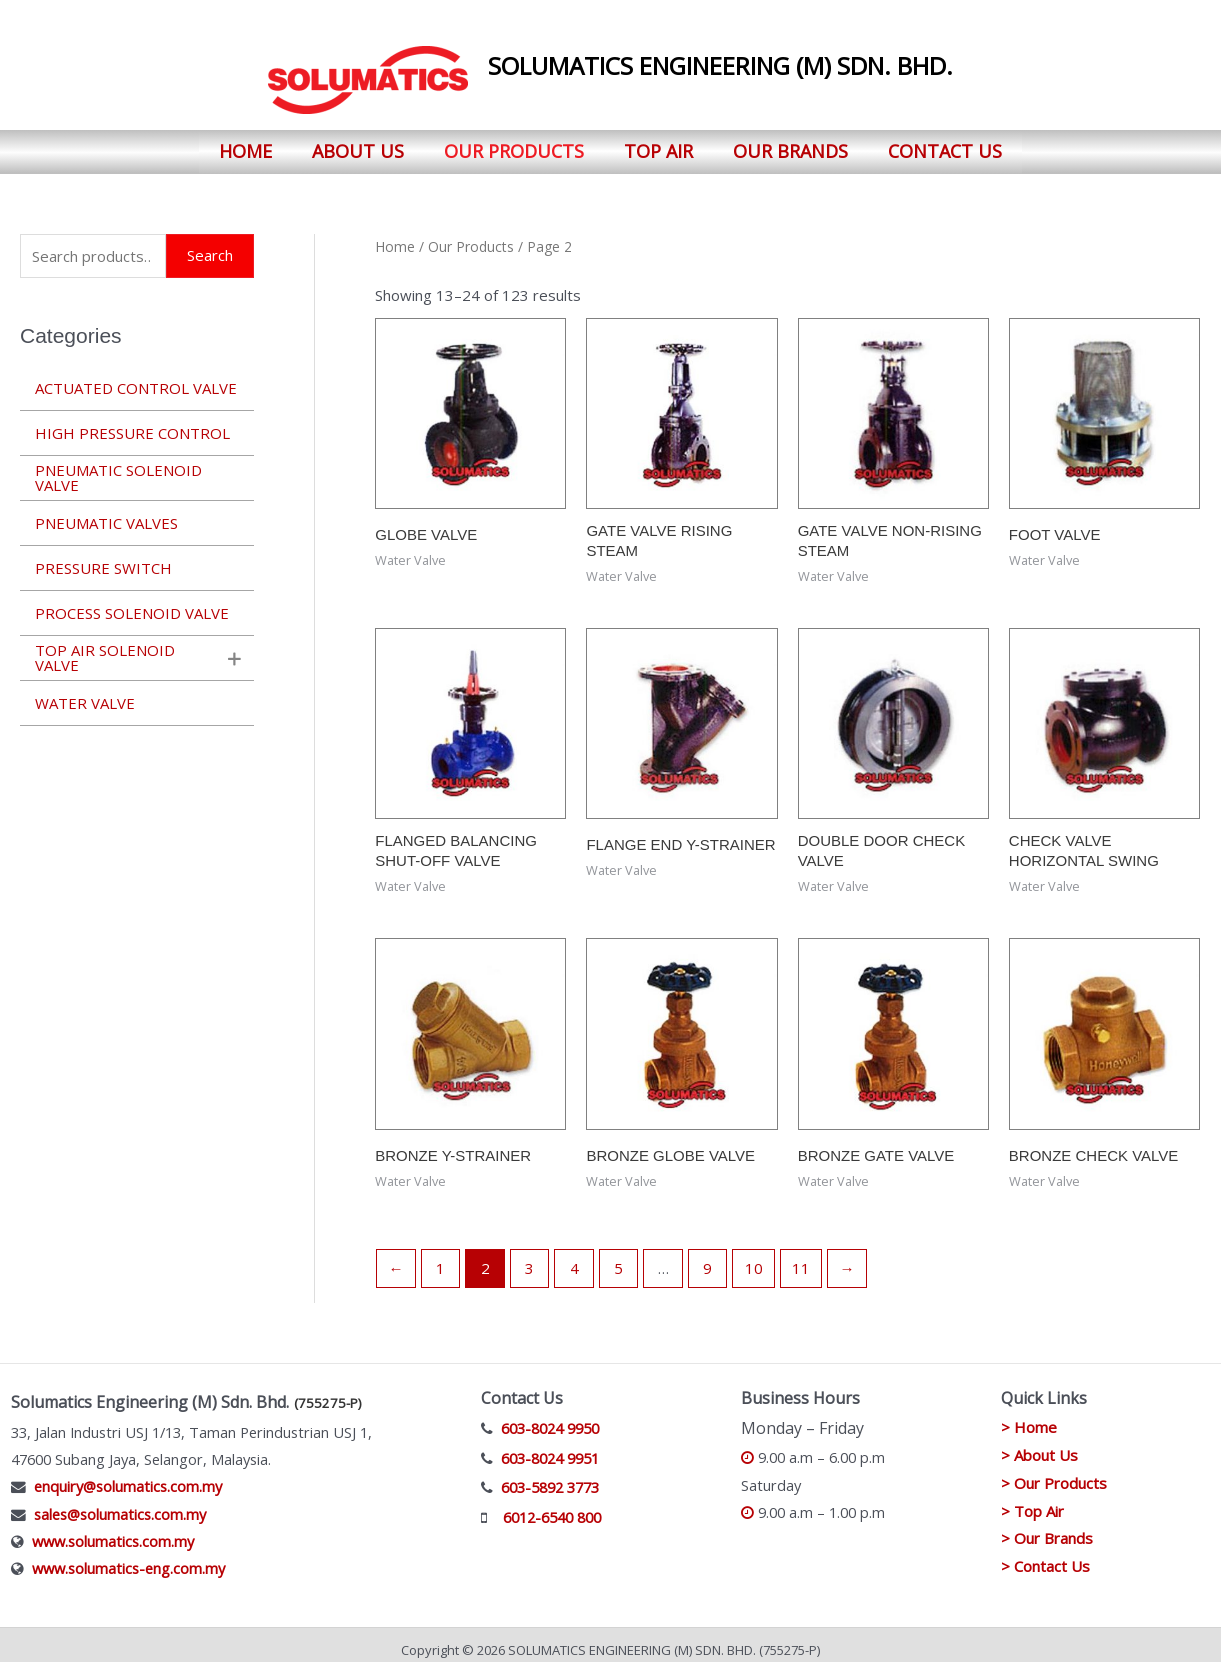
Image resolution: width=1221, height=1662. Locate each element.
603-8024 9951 (550, 1447)
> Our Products (1054, 1472)
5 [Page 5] (618, 1258)
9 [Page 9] (707, 1258)
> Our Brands (1047, 1528)
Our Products (514, 146)
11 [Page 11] (801, 1258)
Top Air (658, 146)
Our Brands (790, 146)
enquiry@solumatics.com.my (128, 1476)
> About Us (1039, 1445)
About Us (358, 146)
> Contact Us (1045, 1556)
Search (210, 245)
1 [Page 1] (440, 1258)
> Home (1029, 1417)
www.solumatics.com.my (113, 1531)
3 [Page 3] (529, 1258)
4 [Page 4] (574, 1258)
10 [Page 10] (754, 1258)
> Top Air (1032, 1500)
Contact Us (945, 146)
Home (245, 146)
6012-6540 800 (552, 1507)
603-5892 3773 (550, 1477)
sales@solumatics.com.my (120, 1503)
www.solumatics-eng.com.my (128, 1558)
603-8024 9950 (550, 1418)
